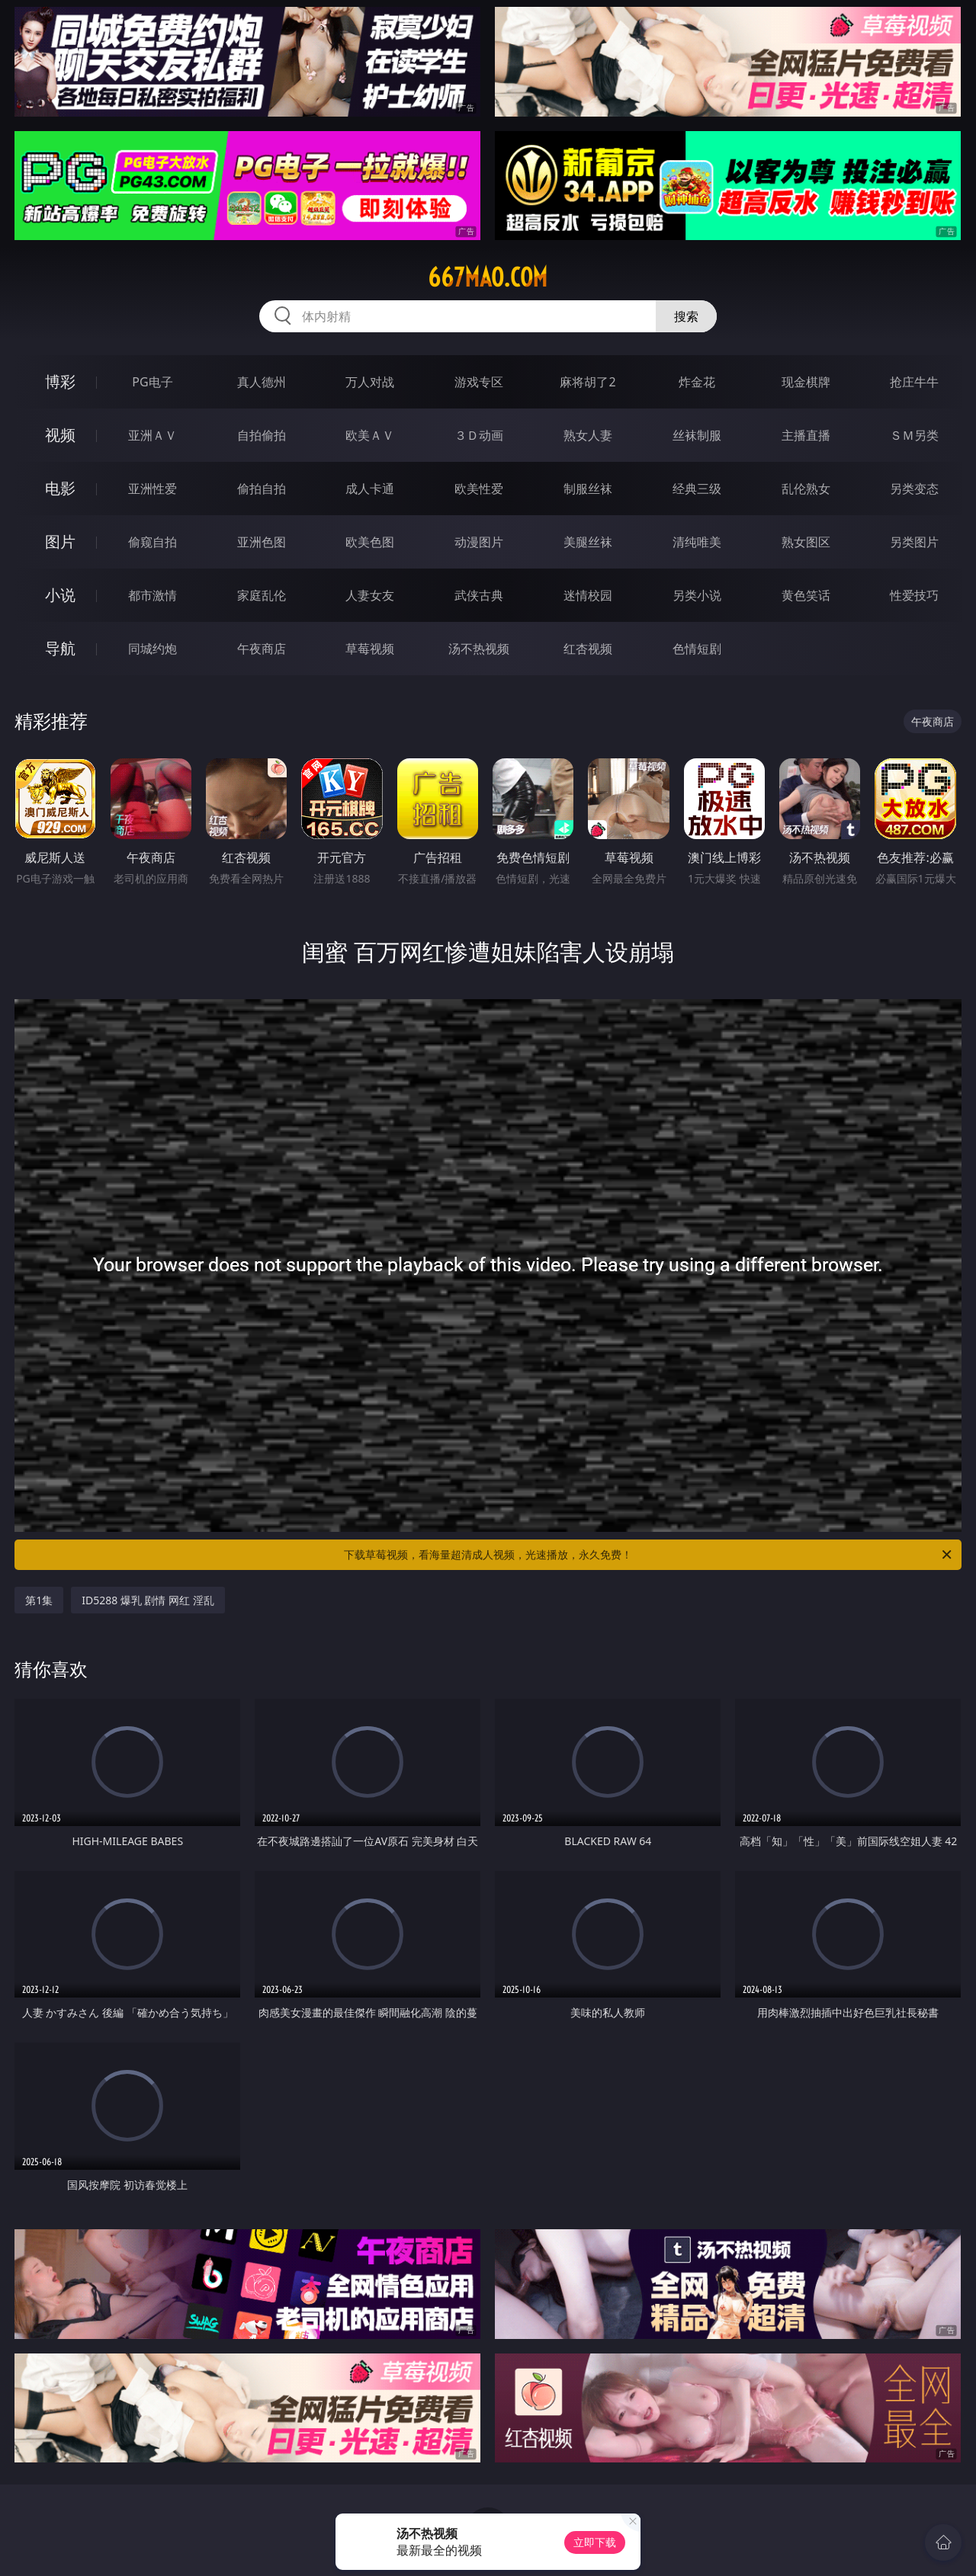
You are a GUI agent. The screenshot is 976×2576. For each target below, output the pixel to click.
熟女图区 (806, 541)
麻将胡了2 (587, 381)
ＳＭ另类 (914, 435)
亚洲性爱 (152, 488)
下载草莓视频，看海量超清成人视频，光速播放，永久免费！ (649, 1555)
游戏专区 (478, 381)
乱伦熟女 (806, 488)
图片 (60, 541)
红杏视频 (587, 648)
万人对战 (369, 381)
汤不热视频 (478, 648)
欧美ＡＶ (369, 435)
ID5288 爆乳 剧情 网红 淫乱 (148, 1600)
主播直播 (806, 435)
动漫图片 (478, 541)
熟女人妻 (587, 435)
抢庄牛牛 (914, 381)
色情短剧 (697, 648)
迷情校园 (587, 595)
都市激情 (152, 595)
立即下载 (594, 2542)
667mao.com (487, 277)
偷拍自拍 (261, 488)
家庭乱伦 (261, 595)
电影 (60, 488)
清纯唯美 (697, 541)
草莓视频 (369, 648)
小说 (60, 595)
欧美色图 (369, 541)
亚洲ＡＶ (152, 435)
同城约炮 (152, 648)
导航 (60, 648)
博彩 (60, 381)
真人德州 (261, 381)
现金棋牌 (806, 381)
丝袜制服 (697, 435)
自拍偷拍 (261, 435)
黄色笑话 (806, 595)
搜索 (686, 316)
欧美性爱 (478, 488)
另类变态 (914, 488)
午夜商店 (261, 648)
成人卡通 (369, 488)
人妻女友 (369, 595)
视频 (60, 435)
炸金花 (697, 381)
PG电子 (152, 381)
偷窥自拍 (152, 541)
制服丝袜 (587, 488)
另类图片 (914, 541)
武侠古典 (478, 595)
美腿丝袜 (587, 541)
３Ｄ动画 (478, 435)
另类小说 (697, 595)
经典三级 (697, 488)
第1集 (39, 1600)
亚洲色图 (261, 541)
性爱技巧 (914, 595)
